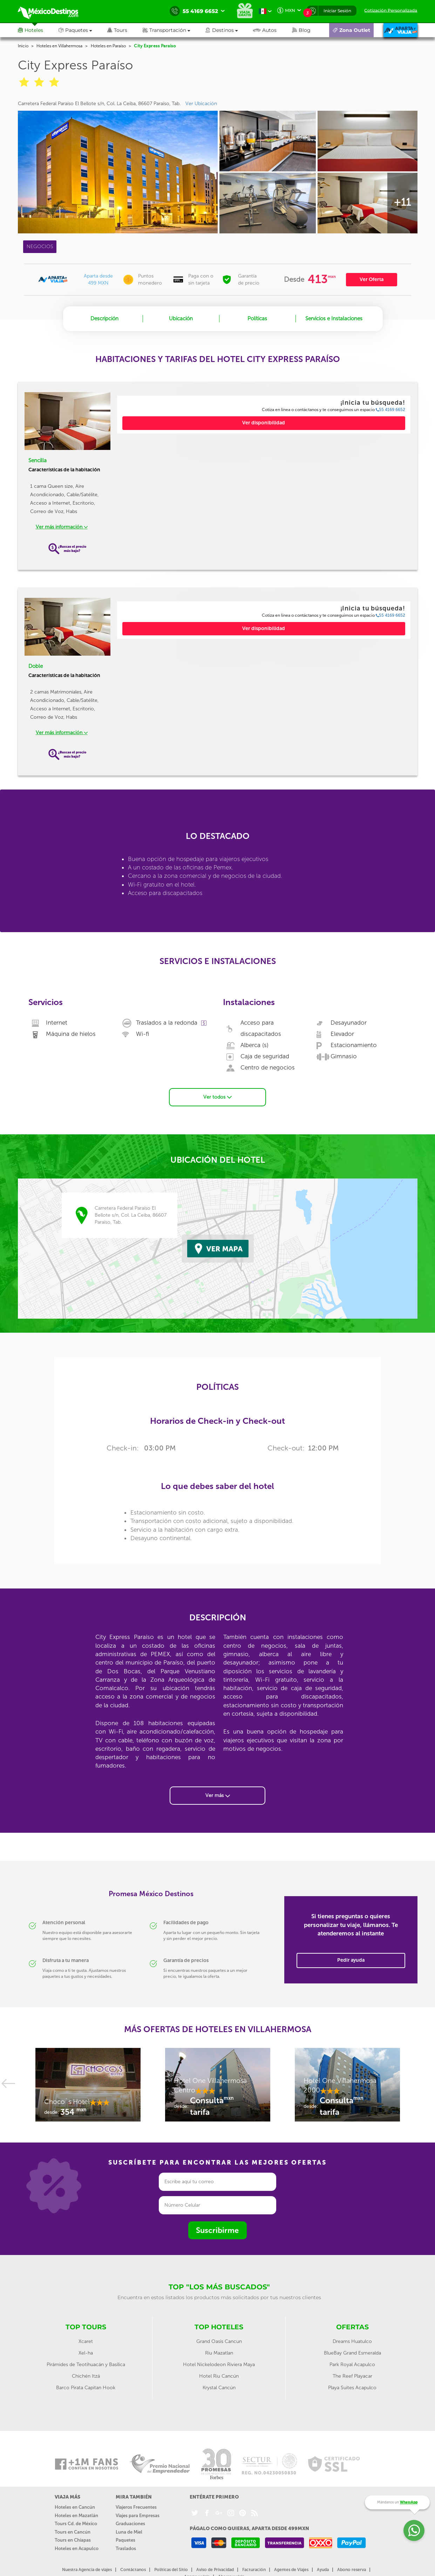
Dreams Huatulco (352, 2341)
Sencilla (37, 460)
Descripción (104, 318)
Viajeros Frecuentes (136, 2507)
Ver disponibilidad (263, 423)
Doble (35, 666)
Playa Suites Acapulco (352, 2388)
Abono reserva (351, 2570)
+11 (402, 202)
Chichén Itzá (86, 2376)
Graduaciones (130, 2523)
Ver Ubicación (201, 104)
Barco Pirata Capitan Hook (85, 2388)
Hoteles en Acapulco (76, 2548)
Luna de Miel (129, 2532)
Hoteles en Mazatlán (76, 2515)
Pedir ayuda (351, 1960)
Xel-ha (86, 2353)
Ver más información (62, 527)
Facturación (254, 2570)
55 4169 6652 (390, 409)
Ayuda (323, 2570)
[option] (88, 2088)
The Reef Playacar (352, 2376)
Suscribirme (217, 2230)
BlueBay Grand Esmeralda (352, 2353)
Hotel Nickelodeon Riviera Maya (219, 2364)
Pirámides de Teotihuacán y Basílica (86, 2364)
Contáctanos (133, 2570)
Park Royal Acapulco (352, 2364)
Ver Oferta (371, 279)
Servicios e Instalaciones (333, 318)
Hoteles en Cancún (75, 2507)
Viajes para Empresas (137, 2515)
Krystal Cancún (219, 2388)
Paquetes (125, 2540)
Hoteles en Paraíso (108, 45)
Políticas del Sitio (171, 2570)
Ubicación (181, 318)
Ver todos (217, 1097)
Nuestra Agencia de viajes (87, 2570)
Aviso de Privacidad (215, 2570)
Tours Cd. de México (76, 2523)
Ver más (217, 1795)
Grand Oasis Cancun (219, 2341)
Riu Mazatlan (219, 2353)
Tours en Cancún (72, 2532)
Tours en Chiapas (73, 2540)
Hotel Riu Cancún (219, 2376)
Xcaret (86, 2341)
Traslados (126, 2548)
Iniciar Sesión (337, 10)
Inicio (23, 45)
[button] (174, 30)
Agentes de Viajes (291, 2570)
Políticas (257, 318)
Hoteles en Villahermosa (59, 45)
